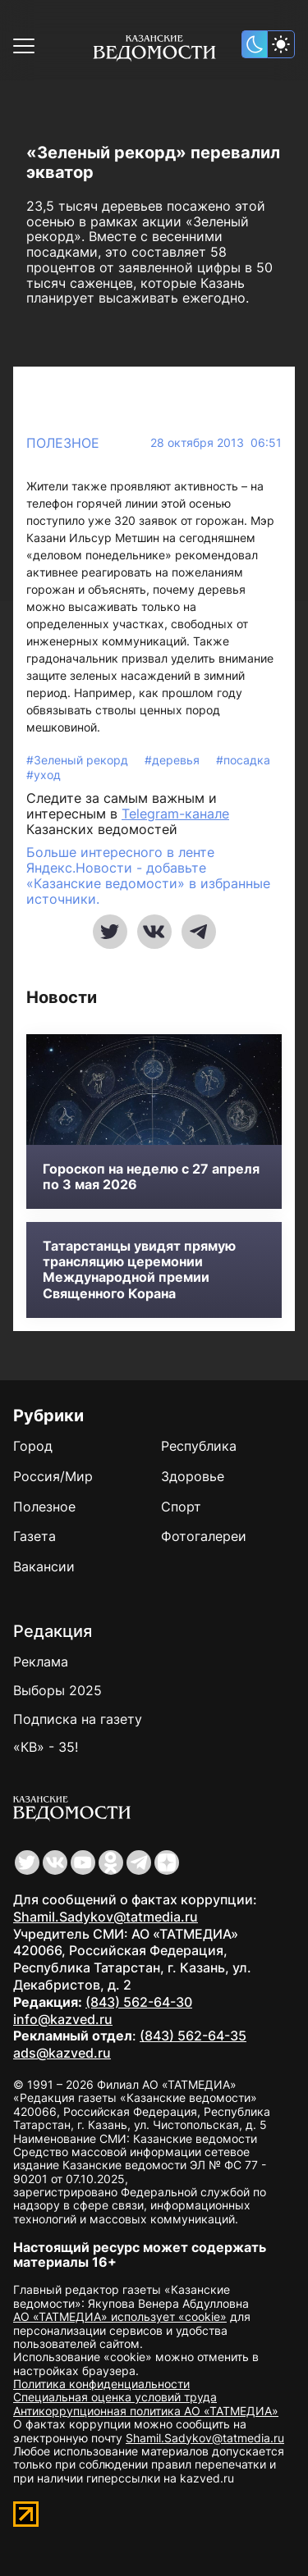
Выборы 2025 (57, 1690)
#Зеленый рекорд (78, 760)
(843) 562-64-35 (193, 2035)
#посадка (243, 760)
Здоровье (192, 1476)
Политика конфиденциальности (101, 2384)
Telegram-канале (175, 813)
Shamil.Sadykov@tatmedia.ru (105, 1916)
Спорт (181, 1506)
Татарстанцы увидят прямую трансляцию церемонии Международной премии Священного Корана (139, 1270)
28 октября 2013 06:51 (216, 442)
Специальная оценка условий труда (115, 2397)
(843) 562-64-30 (138, 2002)
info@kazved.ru (63, 2019)
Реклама (40, 1661)
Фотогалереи (203, 1536)
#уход (43, 775)
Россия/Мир (53, 1476)
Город (33, 1446)
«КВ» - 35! (45, 1747)
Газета (34, 1536)
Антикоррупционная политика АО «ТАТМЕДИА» (145, 2411)
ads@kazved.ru (62, 2053)
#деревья (174, 760)
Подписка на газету (77, 1719)
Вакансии (44, 1566)
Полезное (62, 443)
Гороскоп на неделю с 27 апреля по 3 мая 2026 (151, 1176)
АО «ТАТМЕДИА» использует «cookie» (120, 2316)
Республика (199, 1446)
